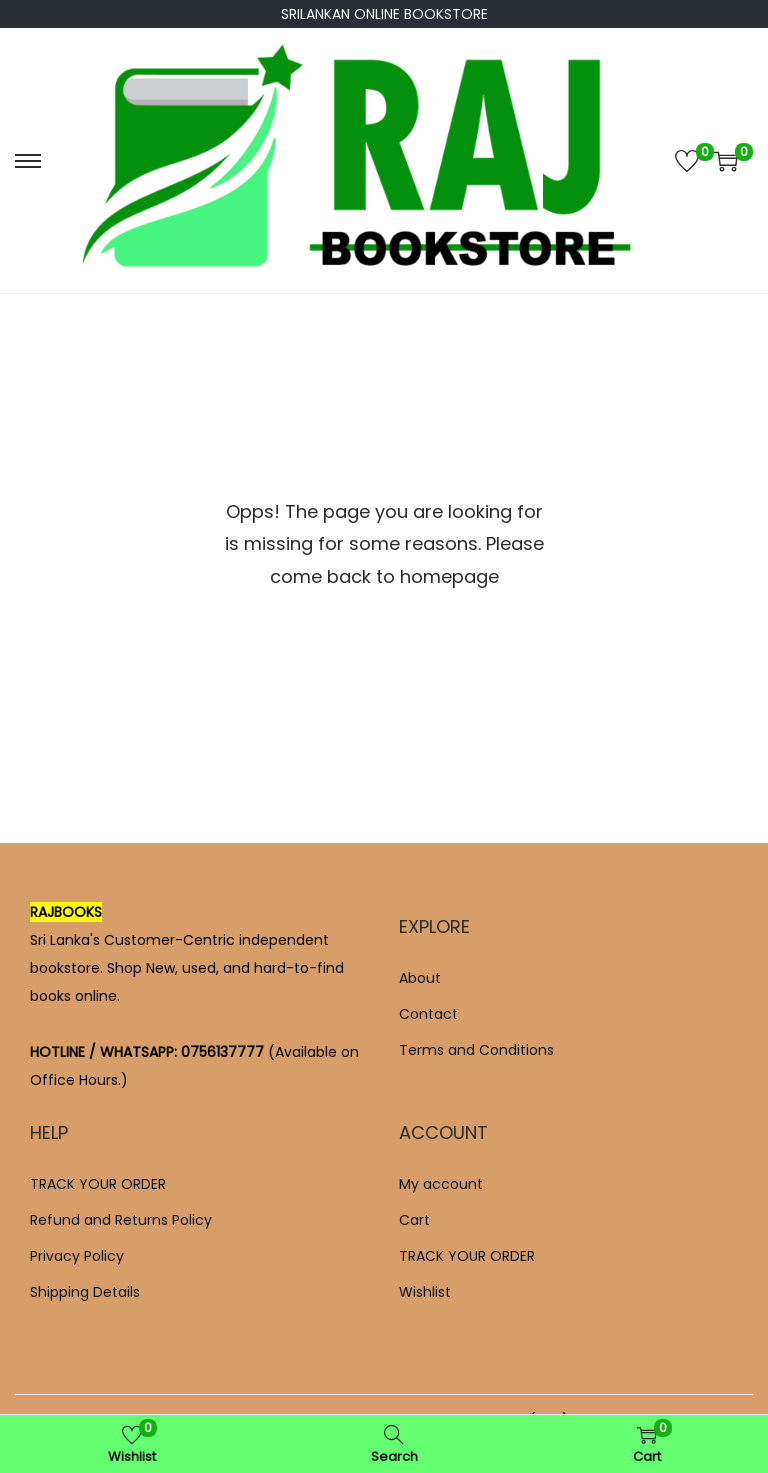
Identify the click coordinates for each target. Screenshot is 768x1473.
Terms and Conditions (476, 1050)
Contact (428, 1014)
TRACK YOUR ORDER (98, 1184)
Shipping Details (85, 1292)
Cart (414, 1220)
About (420, 978)
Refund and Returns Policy (121, 1220)
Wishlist (425, 1292)
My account (441, 1184)
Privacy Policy (77, 1256)
